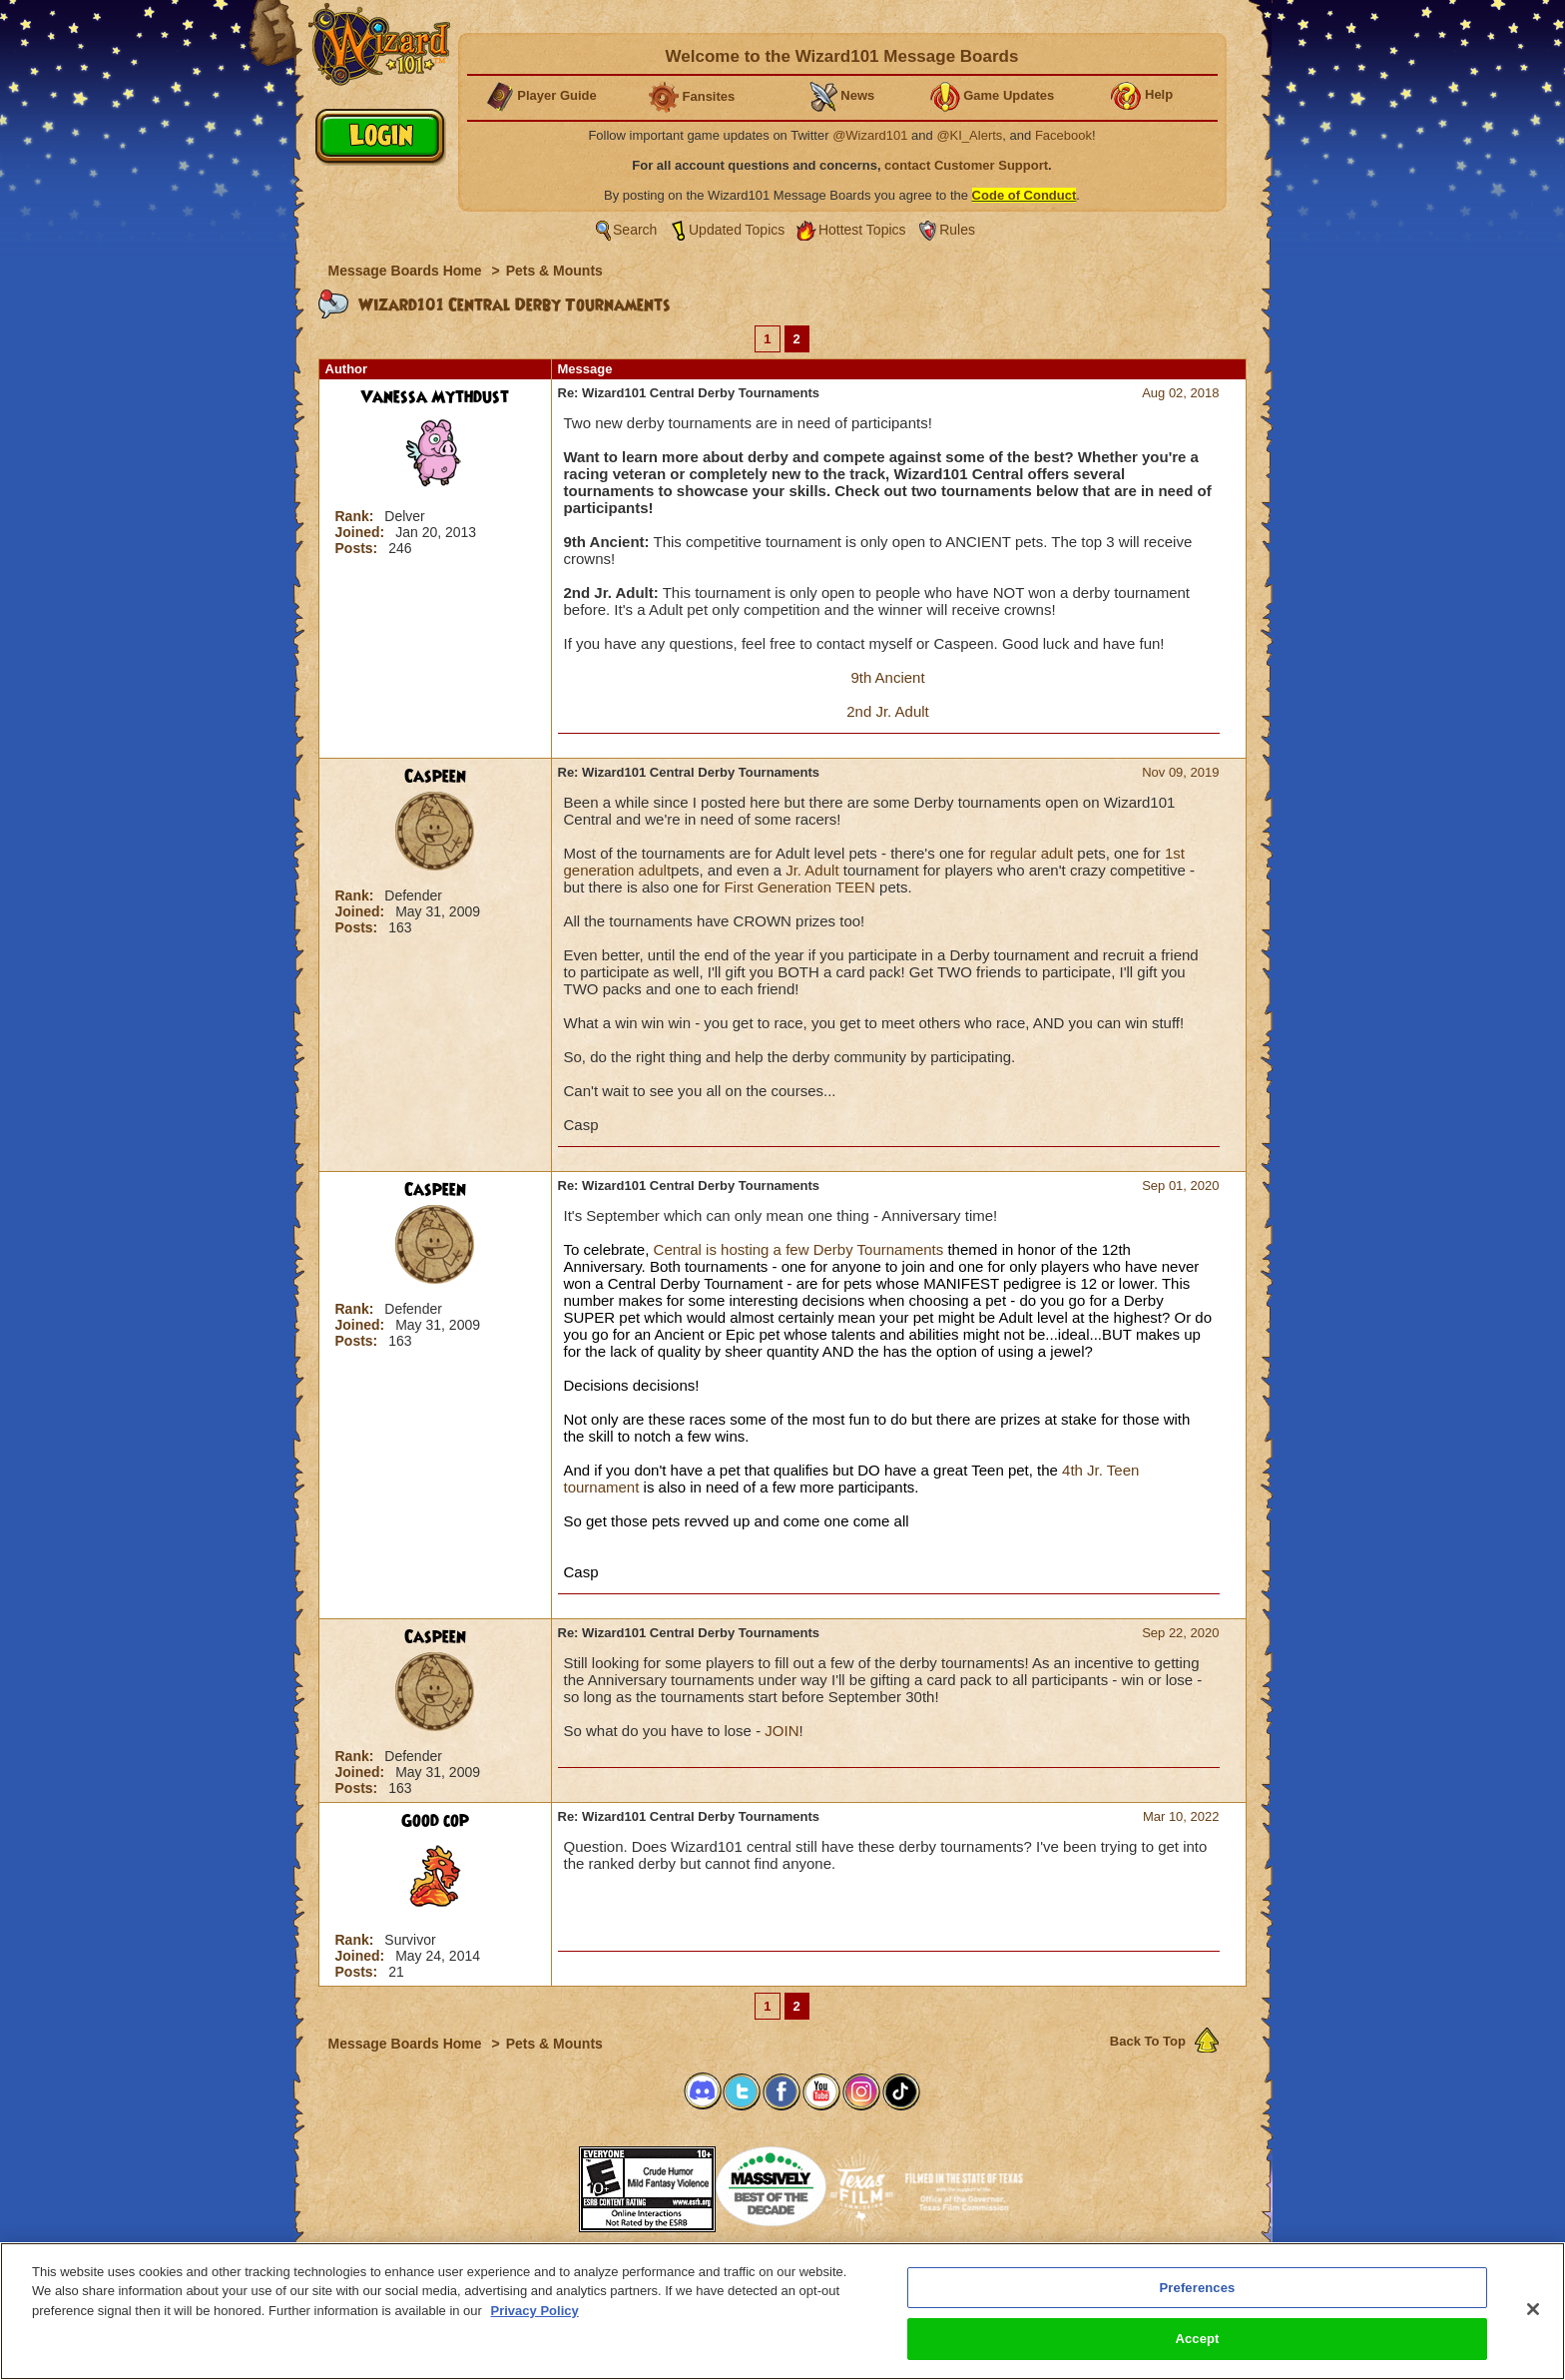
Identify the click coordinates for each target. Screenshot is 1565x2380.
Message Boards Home (407, 271)
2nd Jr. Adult (887, 711)
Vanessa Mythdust (434, 397)
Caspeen (435, 777)
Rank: (356, 516)
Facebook (1063, 135)
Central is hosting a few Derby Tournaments (796, 1249)
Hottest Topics (862, 230)
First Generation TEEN (799, 887)
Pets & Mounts (554, 271)
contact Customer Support (966, 165)
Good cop (435, 1821)
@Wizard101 (869, 135)
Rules (957, 230)
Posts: (358, 548)
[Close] (1533, 2309)
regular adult (1031, 853)
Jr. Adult (811, 870)
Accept (1197, 2338)
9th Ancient (887, 677)
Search (635, 230)
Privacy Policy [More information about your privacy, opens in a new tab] (535, 2310)
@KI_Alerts (969, 135)
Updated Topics (736, 230)
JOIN (781, 1730)
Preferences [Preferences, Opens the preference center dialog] (1198, 2287)
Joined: (362, 532)
